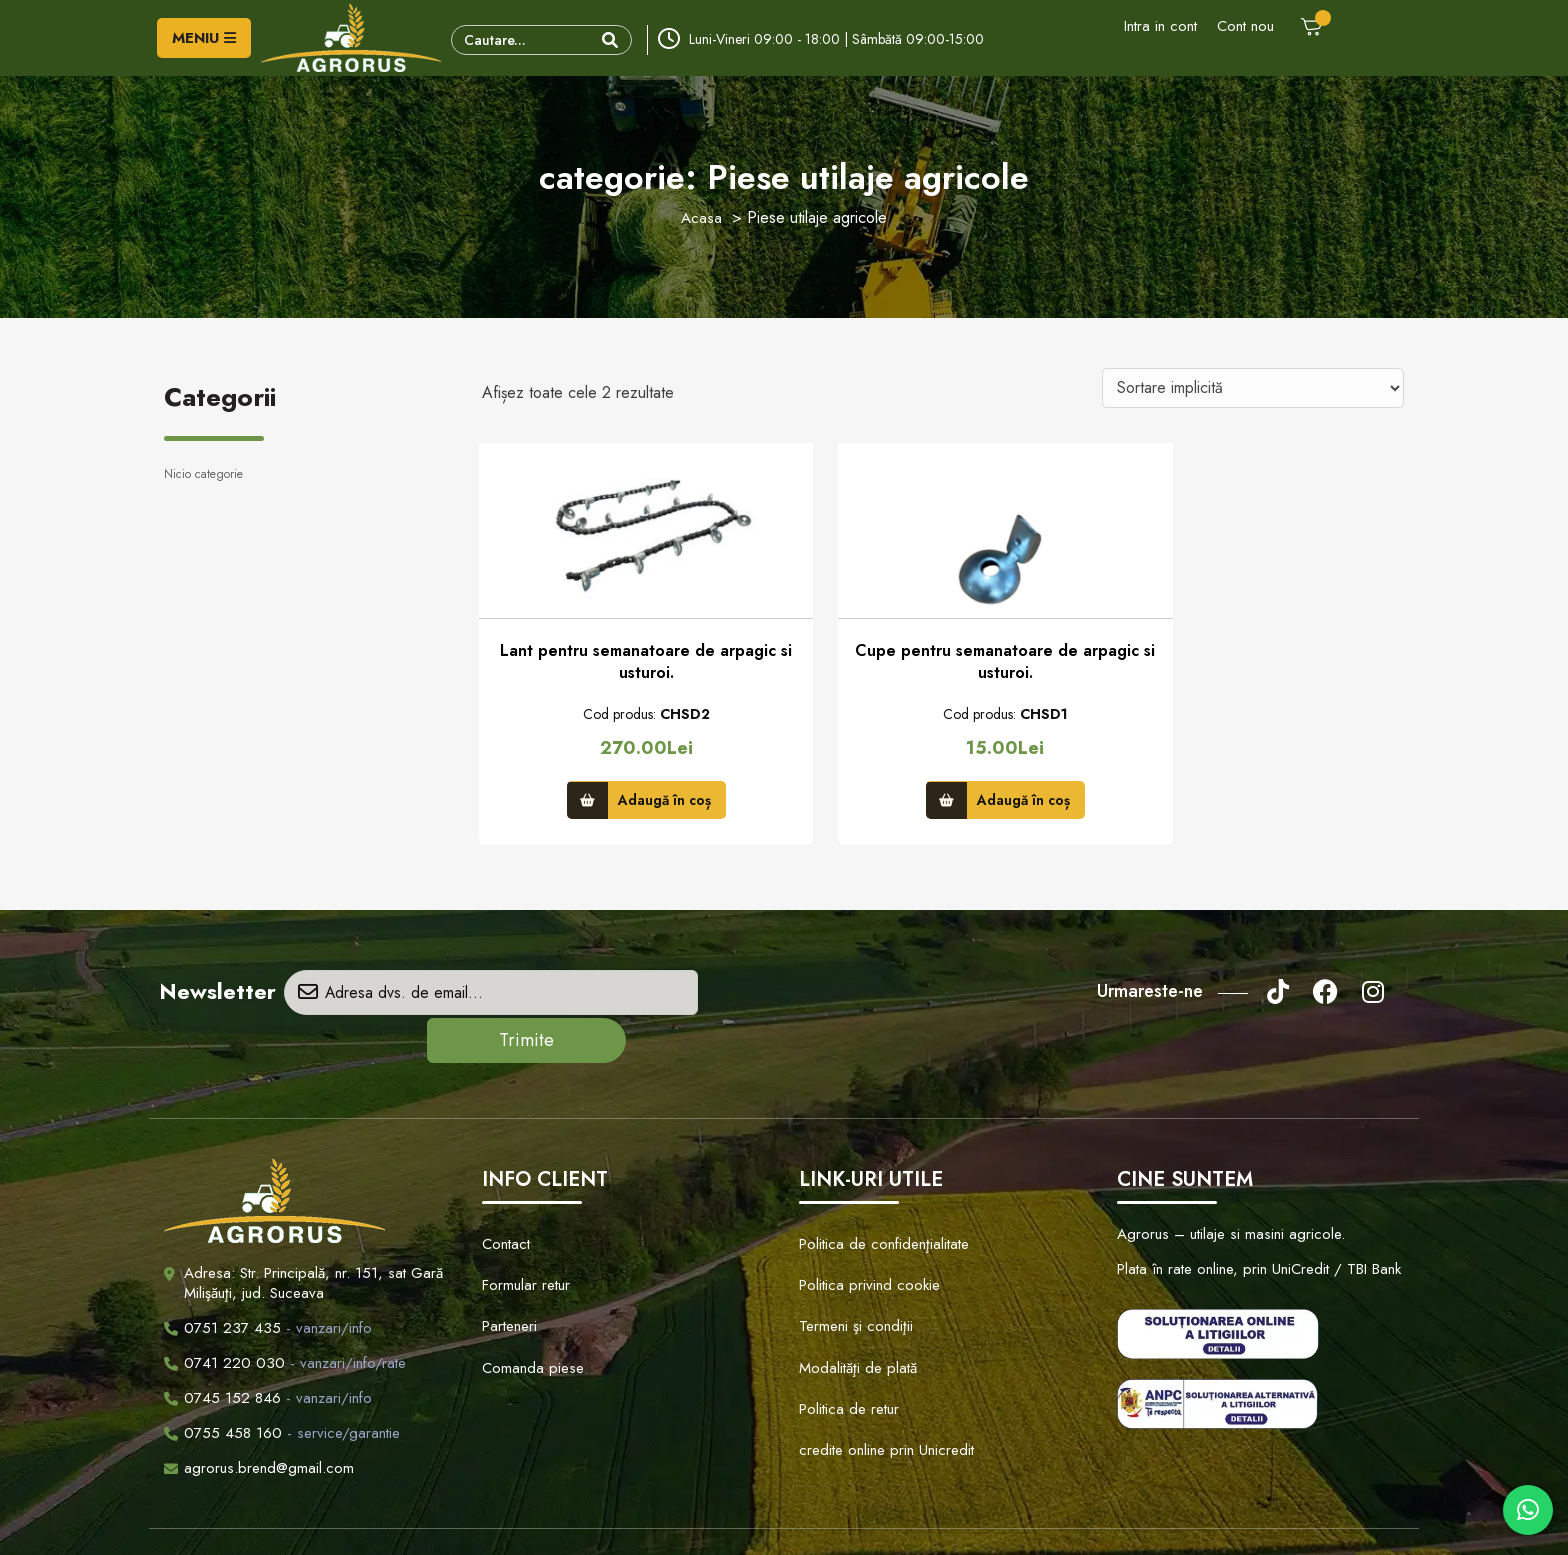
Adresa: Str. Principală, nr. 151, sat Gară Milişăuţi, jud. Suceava (313, 1241)
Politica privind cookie (863, 1228)
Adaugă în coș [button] (643, 801)
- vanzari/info (268, 1286)
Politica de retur (845, 1321)
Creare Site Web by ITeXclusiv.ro (990, 1521)
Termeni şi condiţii (852, 1259)
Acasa (702, 217)
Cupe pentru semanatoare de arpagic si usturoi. (943, 666)
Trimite (720, 999)
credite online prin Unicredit (879, 1352)
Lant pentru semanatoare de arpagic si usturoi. (625, 666)
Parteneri (508, 1259)
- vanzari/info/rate (285, 1321)
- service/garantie (282, 1391)
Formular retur (524, 1228)
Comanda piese (527, 1290)
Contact (504, 1197)
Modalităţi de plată (852, 1290)
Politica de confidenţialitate (876, 1197)
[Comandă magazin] (1253, 388)
